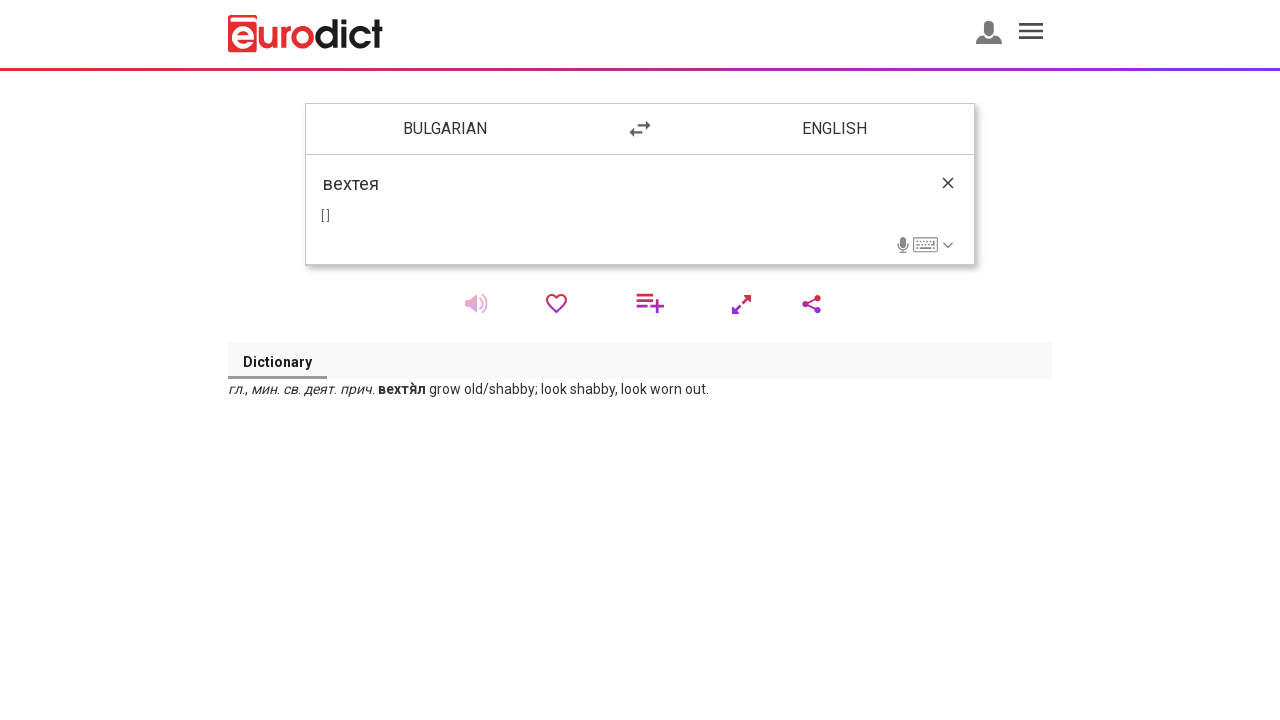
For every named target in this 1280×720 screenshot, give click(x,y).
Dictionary (277, 362)
